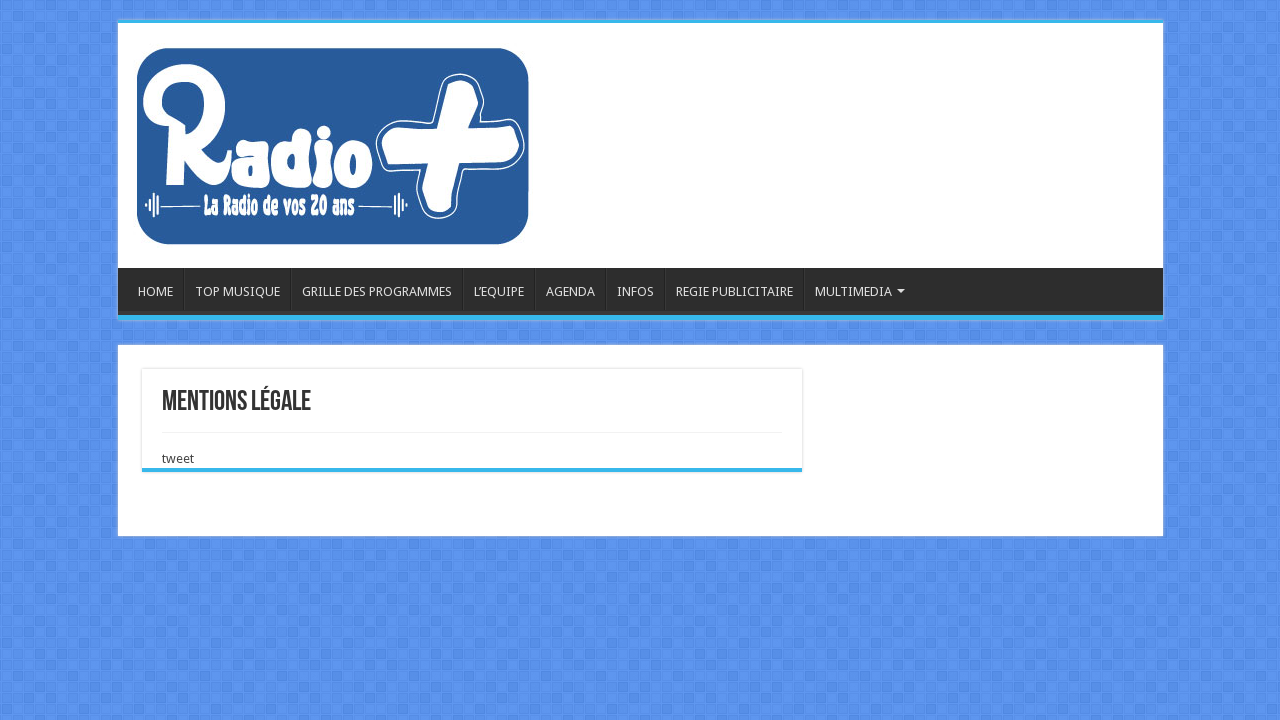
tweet (178, 458)
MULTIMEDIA (853, 291)
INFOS (635, 291)
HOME (155, 291)
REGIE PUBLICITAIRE (734, 291)
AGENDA (570, 291)
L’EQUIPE (499, 291)
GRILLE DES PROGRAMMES (377, 291)
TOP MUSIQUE (237, 291)
